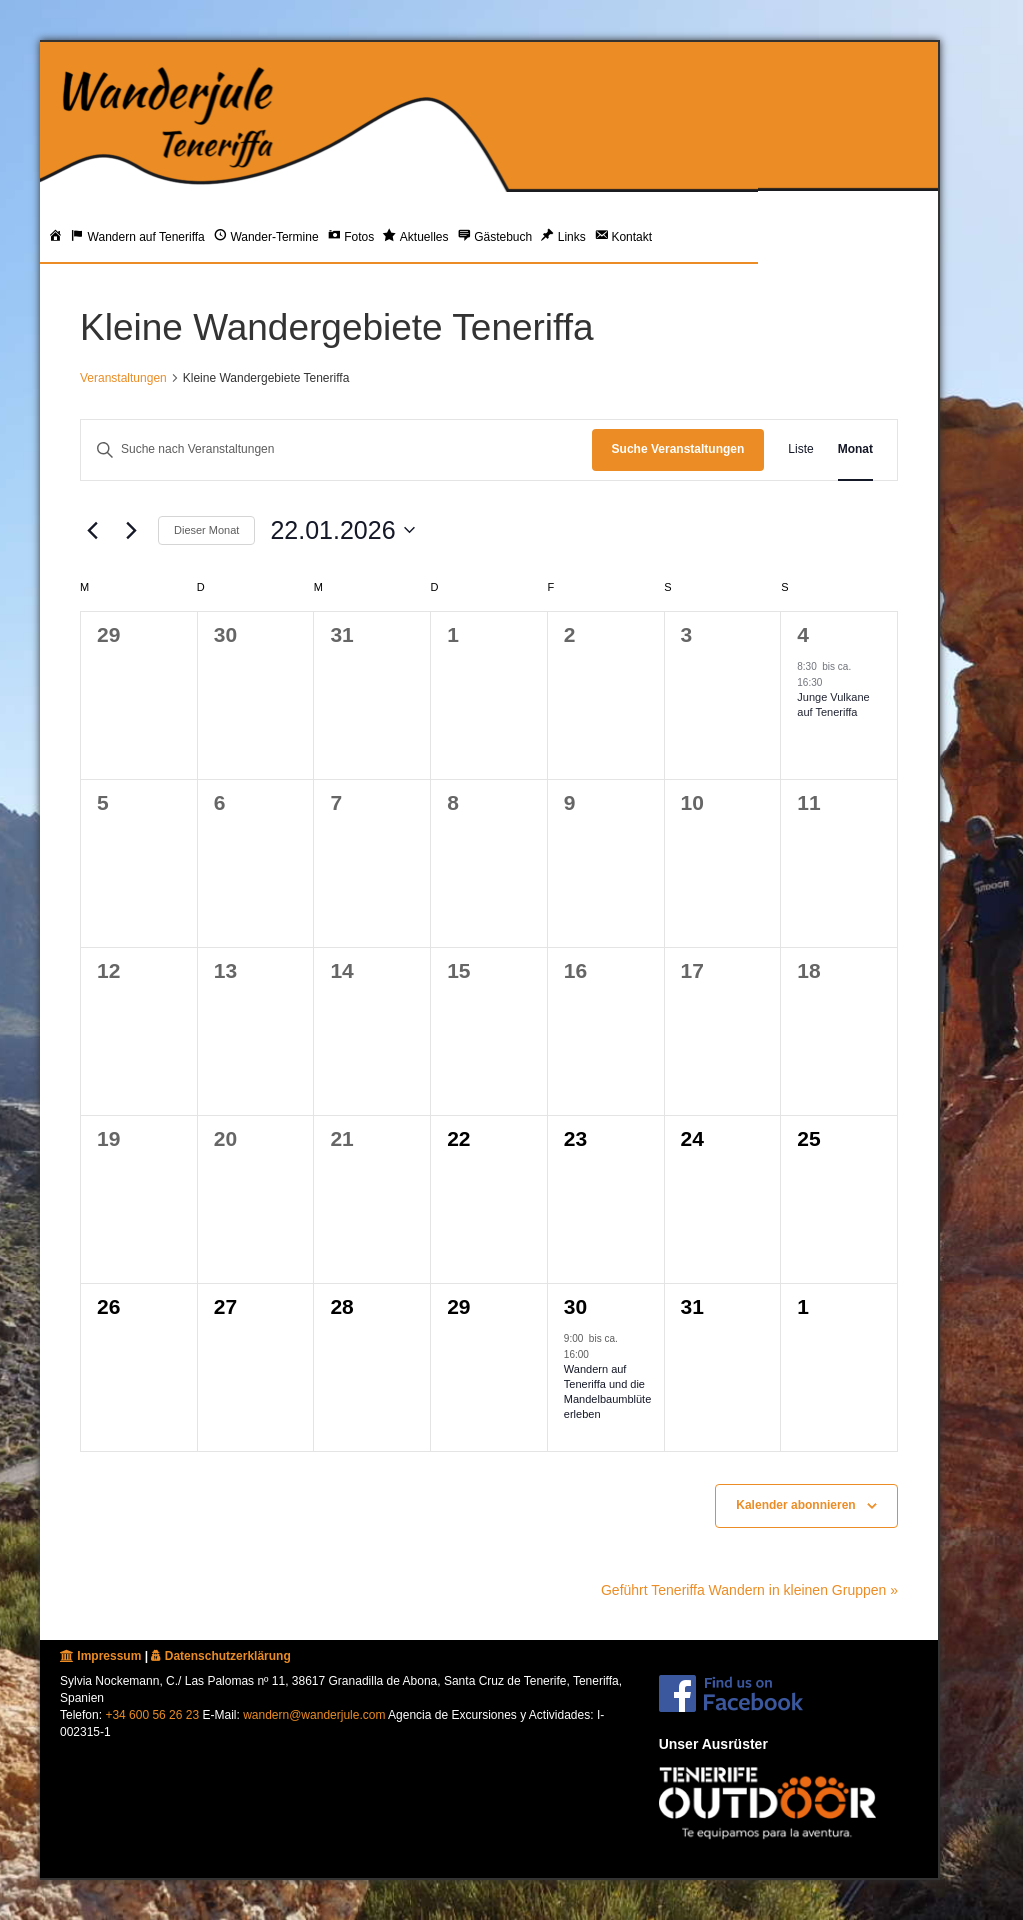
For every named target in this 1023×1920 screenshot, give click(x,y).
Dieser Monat (206, 530)
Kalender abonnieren (795, 1505)
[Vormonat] (92, 530)
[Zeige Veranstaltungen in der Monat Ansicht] (855, 449)
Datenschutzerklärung (220, 1656)
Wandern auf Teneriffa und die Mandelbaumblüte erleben (607, 1392)
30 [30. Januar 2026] (575, 1306)
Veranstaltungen (123, 378)
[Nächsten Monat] (131, 530)
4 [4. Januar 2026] (803, 634)
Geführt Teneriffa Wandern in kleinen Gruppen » (749, 1590)
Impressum (100, 1656)
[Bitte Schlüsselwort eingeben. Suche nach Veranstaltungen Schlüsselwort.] (336, 449)
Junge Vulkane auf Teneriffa (833, 704)
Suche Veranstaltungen (678, 449)
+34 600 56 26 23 (152, 1715)
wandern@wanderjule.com (314, 1715)
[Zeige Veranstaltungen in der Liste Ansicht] (800, 449)
